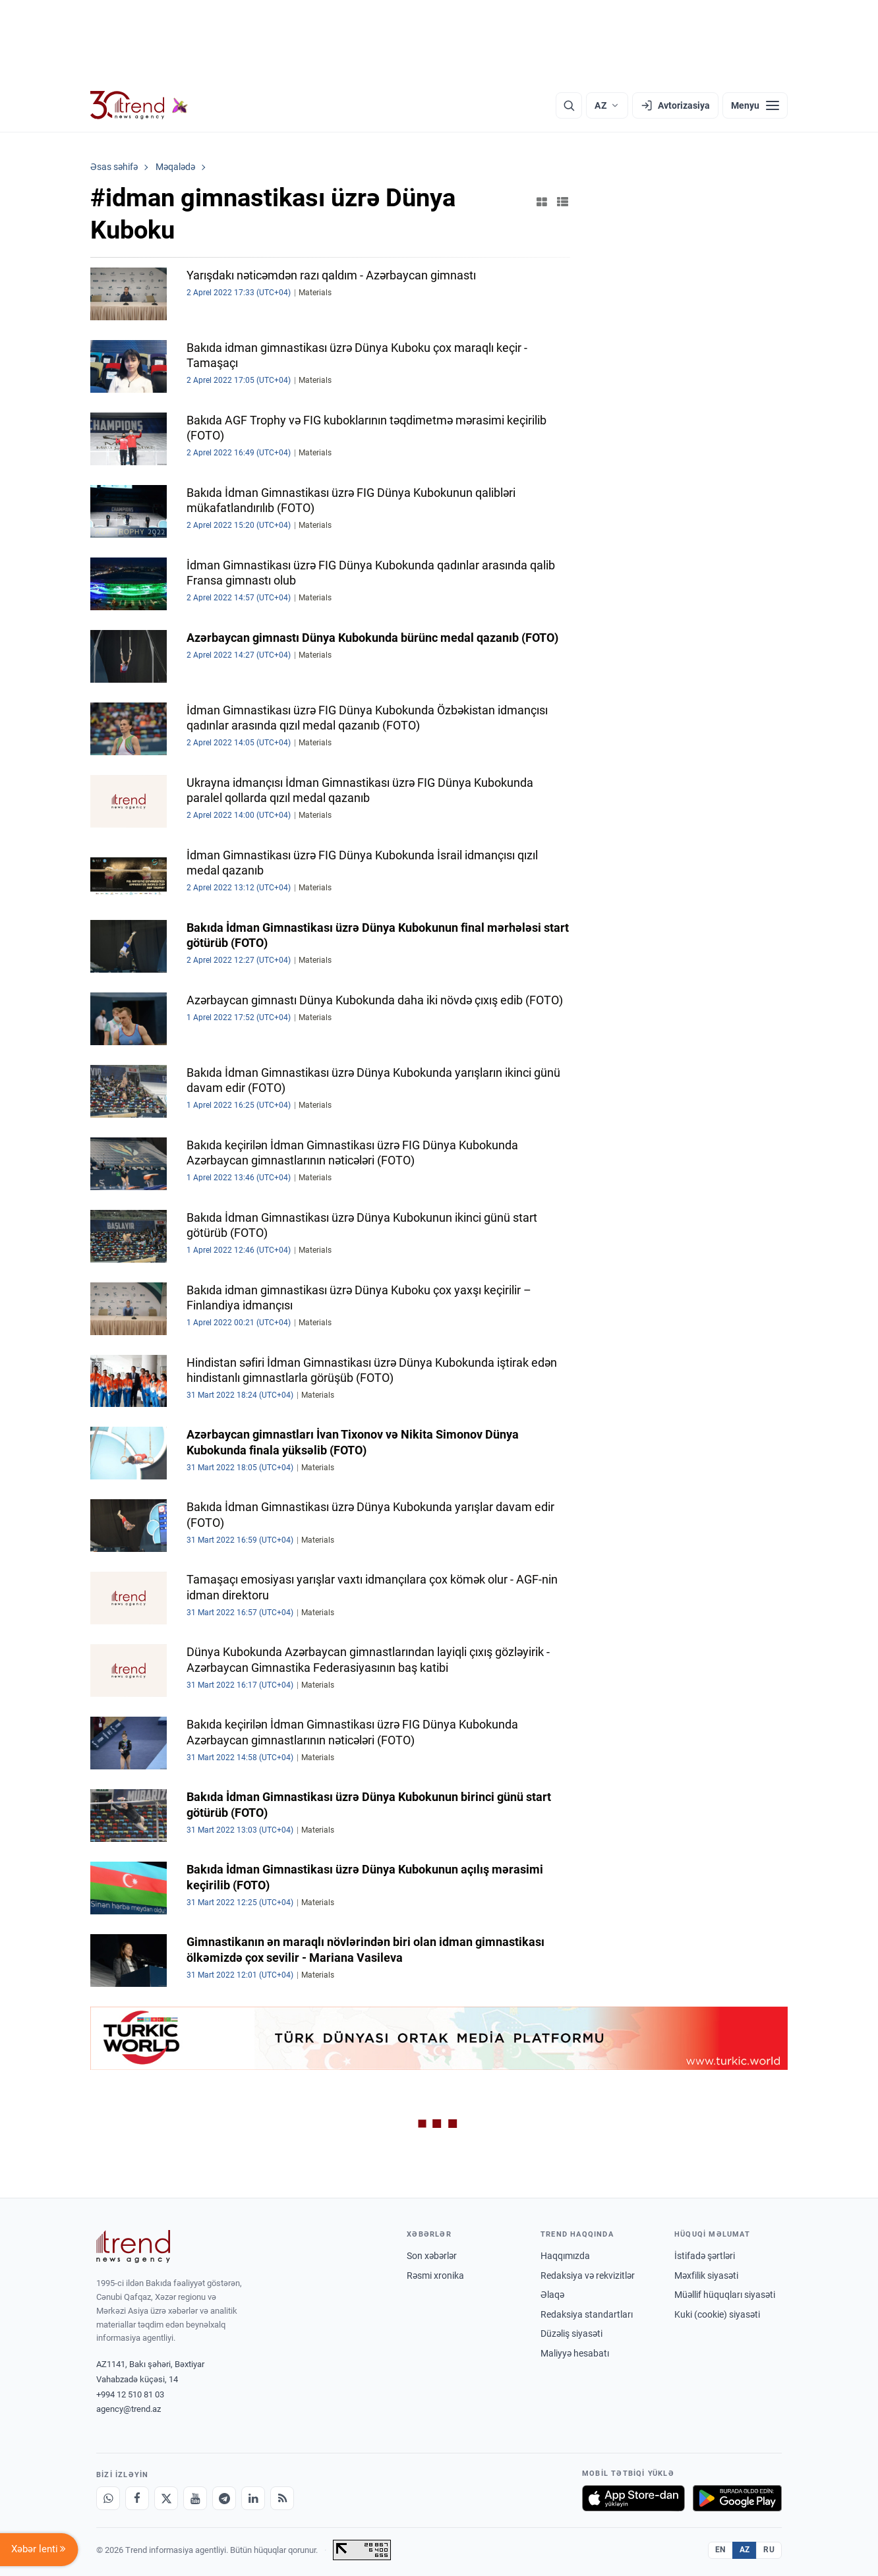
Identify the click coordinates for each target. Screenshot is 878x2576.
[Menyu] (755, 105)
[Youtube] (195, 2498)
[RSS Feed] (282, 2498)
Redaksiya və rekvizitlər (588, 2275)
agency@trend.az (128, 2409)
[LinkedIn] (253, 2498)
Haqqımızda (565, 2255)
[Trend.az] (139, 105)
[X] (166, 2498)
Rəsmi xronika (435, 2275)
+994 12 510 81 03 (130, 2394)
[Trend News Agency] (133, 2246)
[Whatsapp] (108, 2498)
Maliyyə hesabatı (575, 2353)
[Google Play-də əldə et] (737, 2498)
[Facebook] (137, 2498)
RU (769, 2549)
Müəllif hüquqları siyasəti (724, 2294)
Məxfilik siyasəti (706, 2275)
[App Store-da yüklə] (633, 2498)
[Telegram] (224, 2498)
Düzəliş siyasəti (571, 2333)
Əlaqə (552, 2294)
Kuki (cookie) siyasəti (717, 2314)
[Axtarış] (569, 105)
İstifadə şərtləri (704, 2255)
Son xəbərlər (432, 2255)
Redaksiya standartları (587, 2314)
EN (720, 2549)
